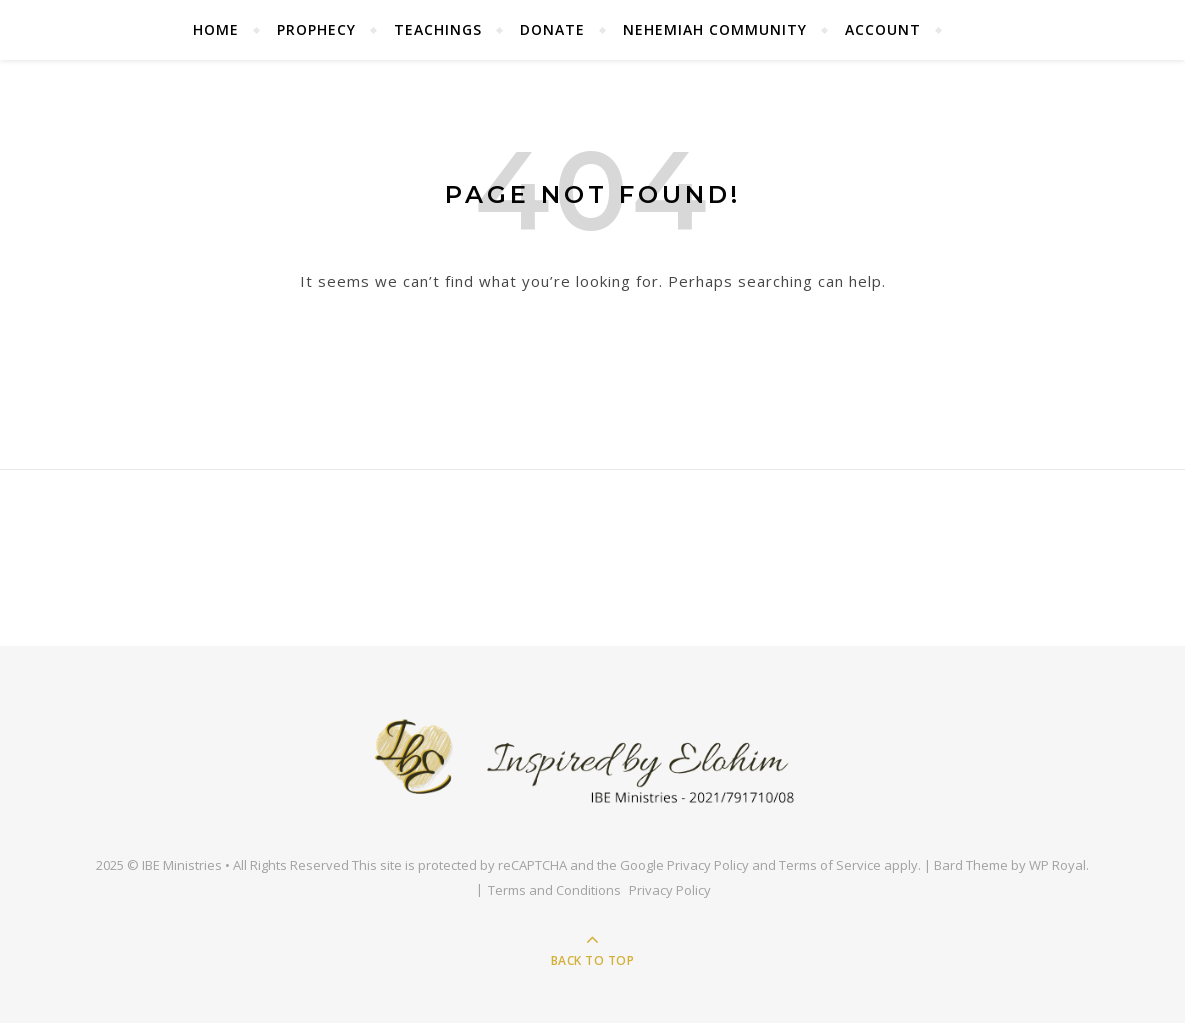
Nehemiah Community (715, 29)
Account (883, 29)
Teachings (438, 29)
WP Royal (1057, 865)
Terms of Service (830, 865)
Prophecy (316, 29)
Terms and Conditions (554, 890)
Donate (552, 29)
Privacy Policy (708, 865)
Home (216, 29)
